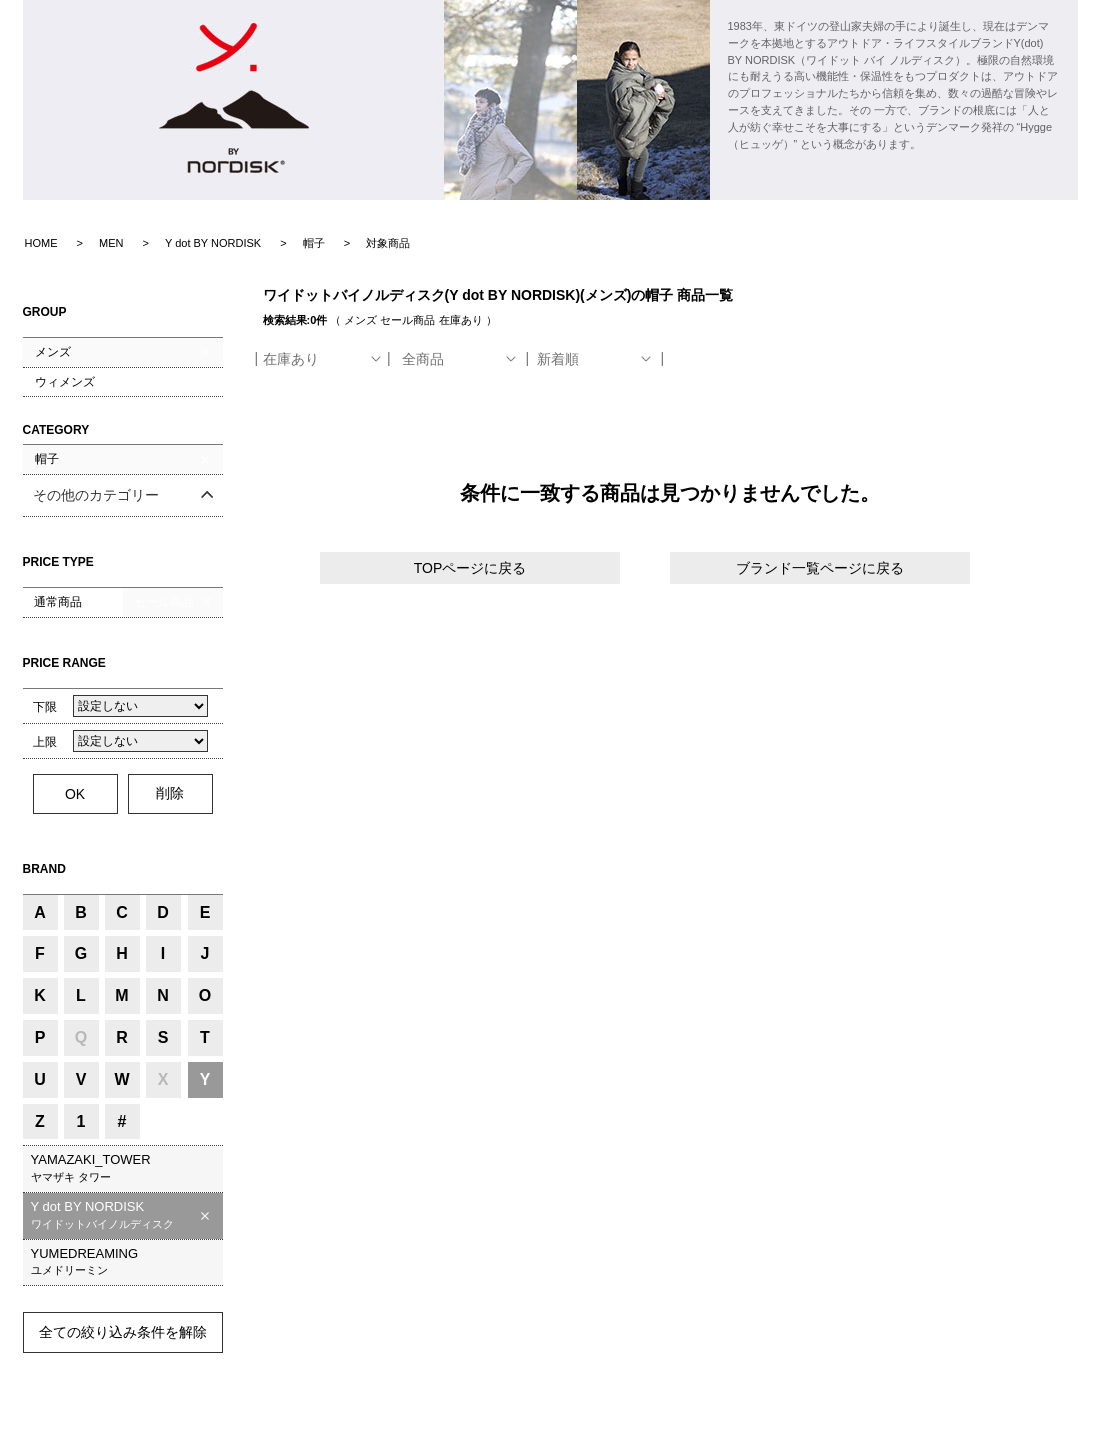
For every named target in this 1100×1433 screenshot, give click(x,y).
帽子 (47, 459)
